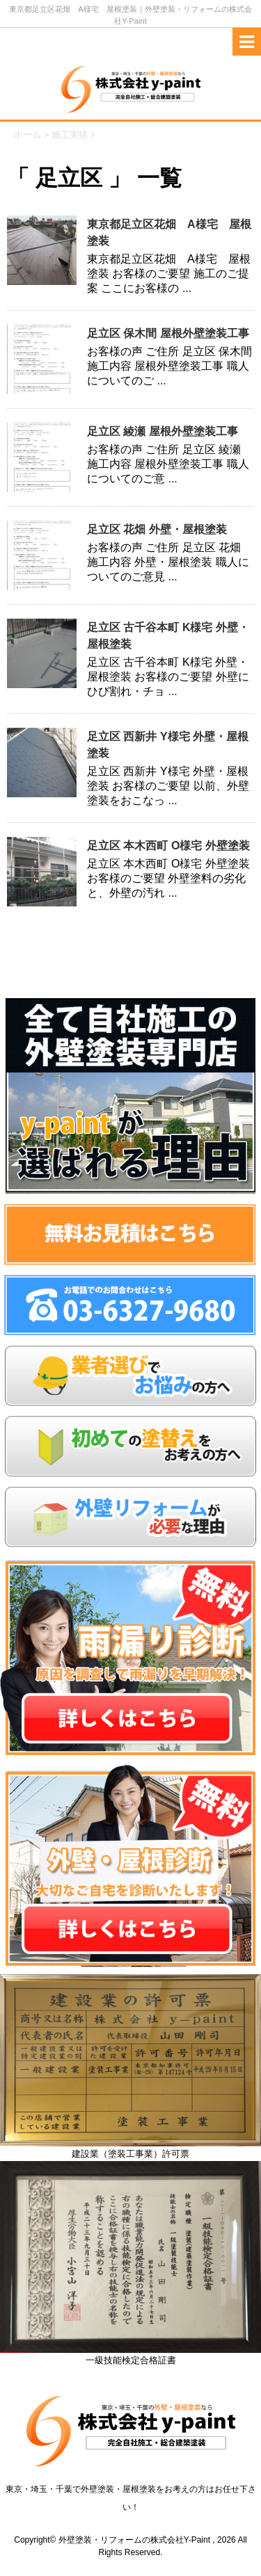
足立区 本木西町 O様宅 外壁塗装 (168, 845)
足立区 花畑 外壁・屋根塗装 (157, 529)
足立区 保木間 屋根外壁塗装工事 (168, 333)
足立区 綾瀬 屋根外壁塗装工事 (162, 431)
